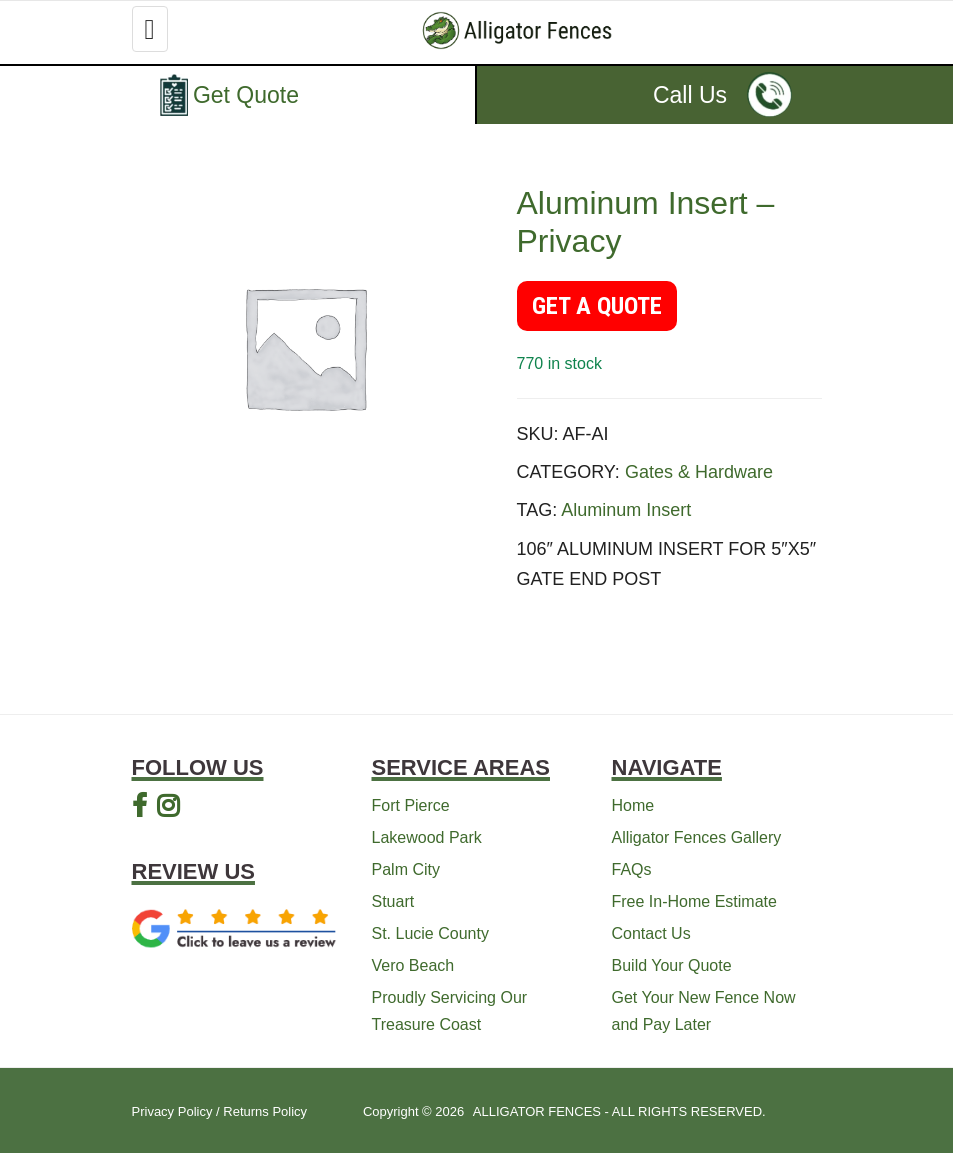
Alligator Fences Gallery (697, 837)
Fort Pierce (411, 805)
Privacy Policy (172, 1111)
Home (633, 805)
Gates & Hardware (699, 472)
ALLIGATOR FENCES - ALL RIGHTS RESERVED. (619, 1111)
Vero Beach (413, 965)
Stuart (393, 901)
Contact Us (651, 933)
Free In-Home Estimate (694, 901)
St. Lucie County (430, 933)
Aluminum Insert (626, 510)
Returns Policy (265, 1111)
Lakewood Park (427, 837)
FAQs (632, 869)
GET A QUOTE (597, 306)
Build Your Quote (672, 965)
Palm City (406, 869)
